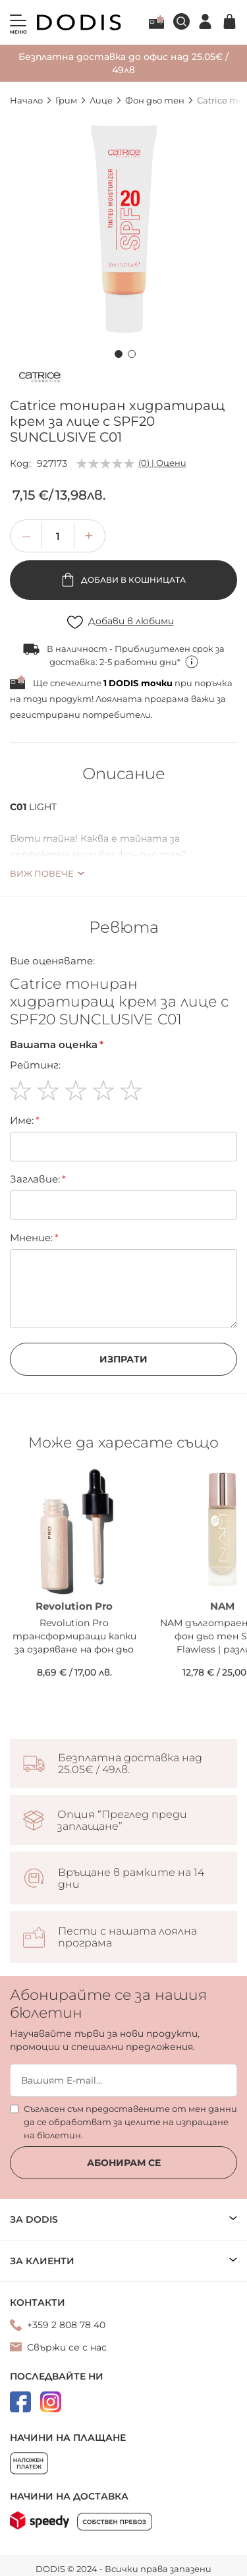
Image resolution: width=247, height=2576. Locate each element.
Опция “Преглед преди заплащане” (122, 1820)
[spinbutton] (57, 535)
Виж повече (42, 873)
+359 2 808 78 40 (66, 2325)
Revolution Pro (74, 1606)
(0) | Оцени (162, 462)
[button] (117, 352)
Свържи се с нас (67, 2347)
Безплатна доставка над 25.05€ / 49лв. (130, 1764)
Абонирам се (124, 2163)
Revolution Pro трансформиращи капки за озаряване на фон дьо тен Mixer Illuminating (74, 1636)
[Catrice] (39, 379)
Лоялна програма (156, 22)
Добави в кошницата (132, 580)
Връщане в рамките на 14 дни (131, 1878)
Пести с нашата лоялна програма (127, 1937)
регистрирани (45, 714)
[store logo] (79, 22)
